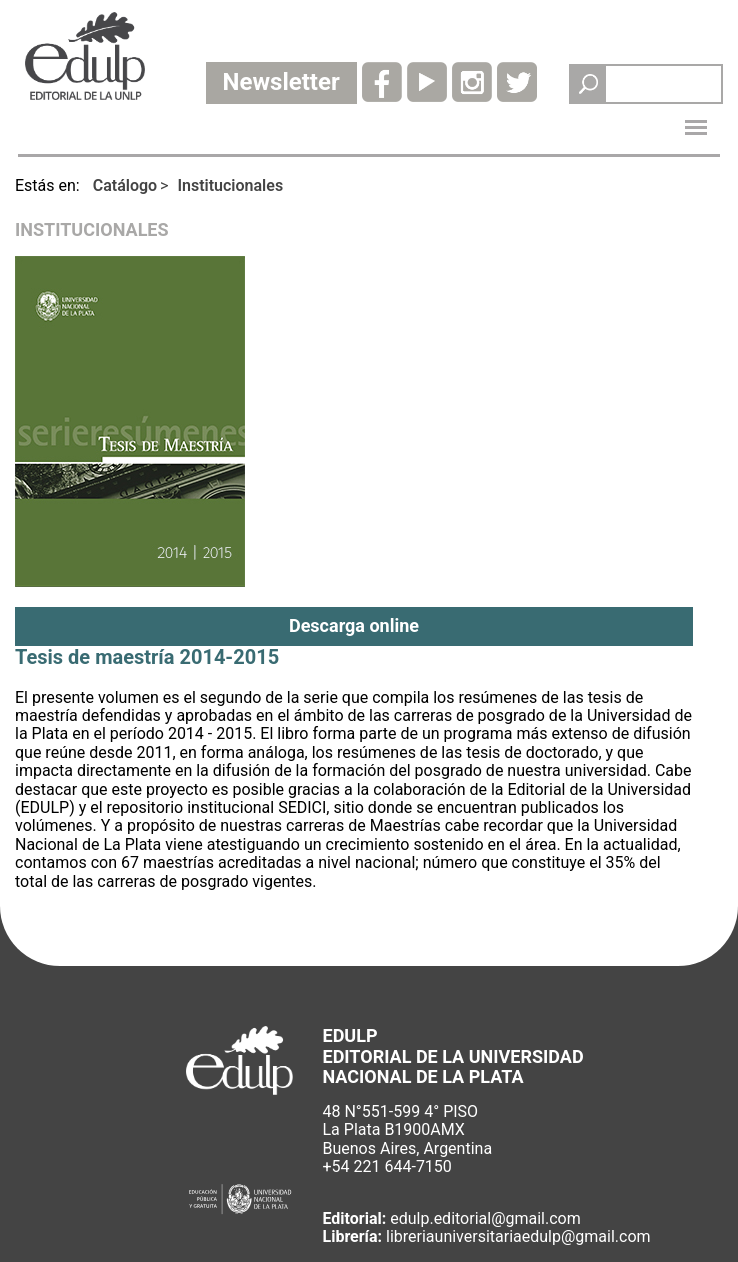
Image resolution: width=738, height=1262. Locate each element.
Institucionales (230, 185)
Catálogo (125, 185)
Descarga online (354, 625)
